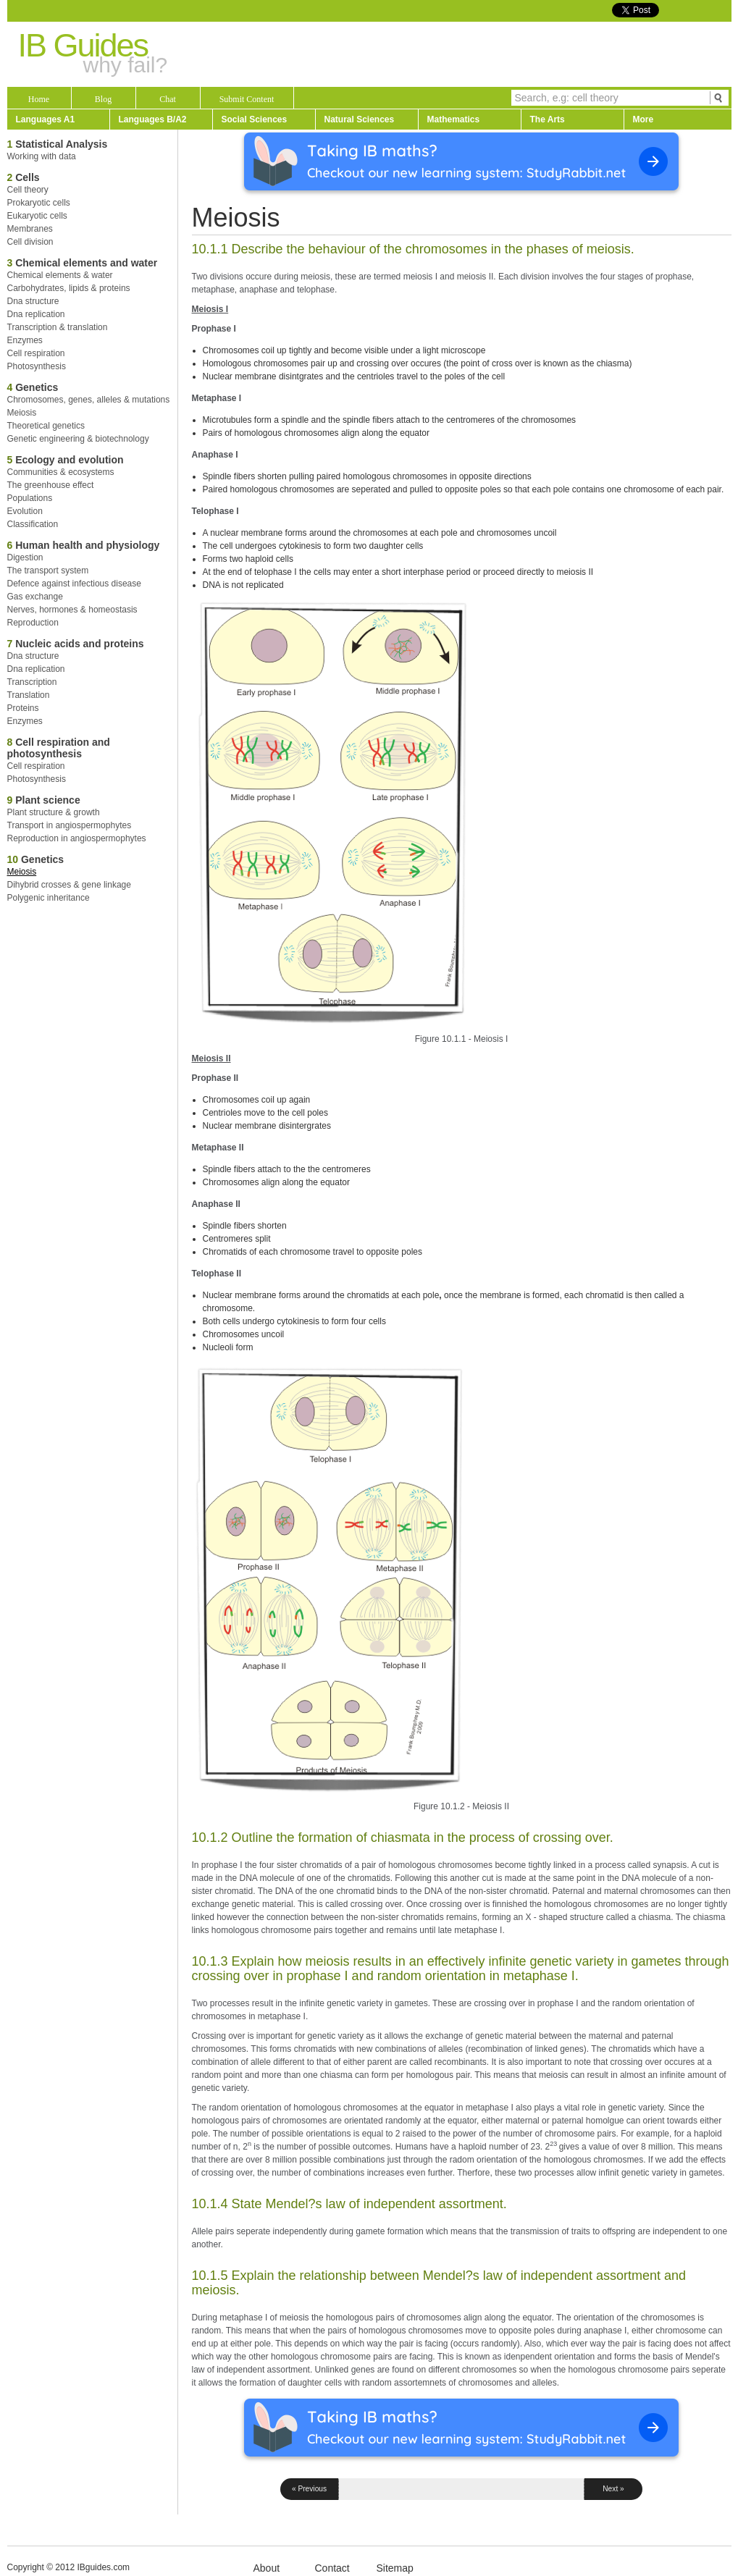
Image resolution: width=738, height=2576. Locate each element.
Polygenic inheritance (48, 898)
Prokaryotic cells (38, 203)
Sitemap (395, 2568)
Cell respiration (36, 353)
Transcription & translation (57, 327)
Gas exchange (35, 597)
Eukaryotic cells (37, 216)
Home (38, 99)
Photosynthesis (36, 366)
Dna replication (36, 314)
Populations (30, 498)
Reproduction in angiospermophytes (76, 838)
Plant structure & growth (53, 812)
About (266, 2568)
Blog (103, 99)
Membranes (30, 229)
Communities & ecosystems (60, 472)
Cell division (30, 242)
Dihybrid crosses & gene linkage (69, 885)
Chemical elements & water (60, 275)
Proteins (23, 708)
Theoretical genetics (46, 426)
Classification (33, 524)
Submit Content (246, 99)
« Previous (309, 2489)
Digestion (25, 557)
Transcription (32, 682)
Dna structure (33, 301)
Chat (167, 99)
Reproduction (33, 623)
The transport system (48, 570)
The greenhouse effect (50, 485)
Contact (332, 2568)
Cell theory (28, 190)
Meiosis (22, 413)
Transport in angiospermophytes (69, 825)
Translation (28, 695)
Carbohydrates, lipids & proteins (68, 288)
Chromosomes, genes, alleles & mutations (88, 400)
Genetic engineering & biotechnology (78, 439)
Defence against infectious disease (74, 583)
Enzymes (25, 340)
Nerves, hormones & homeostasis (72, 610)
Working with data (41, 156)
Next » (613, 2489)
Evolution (25, 511)
